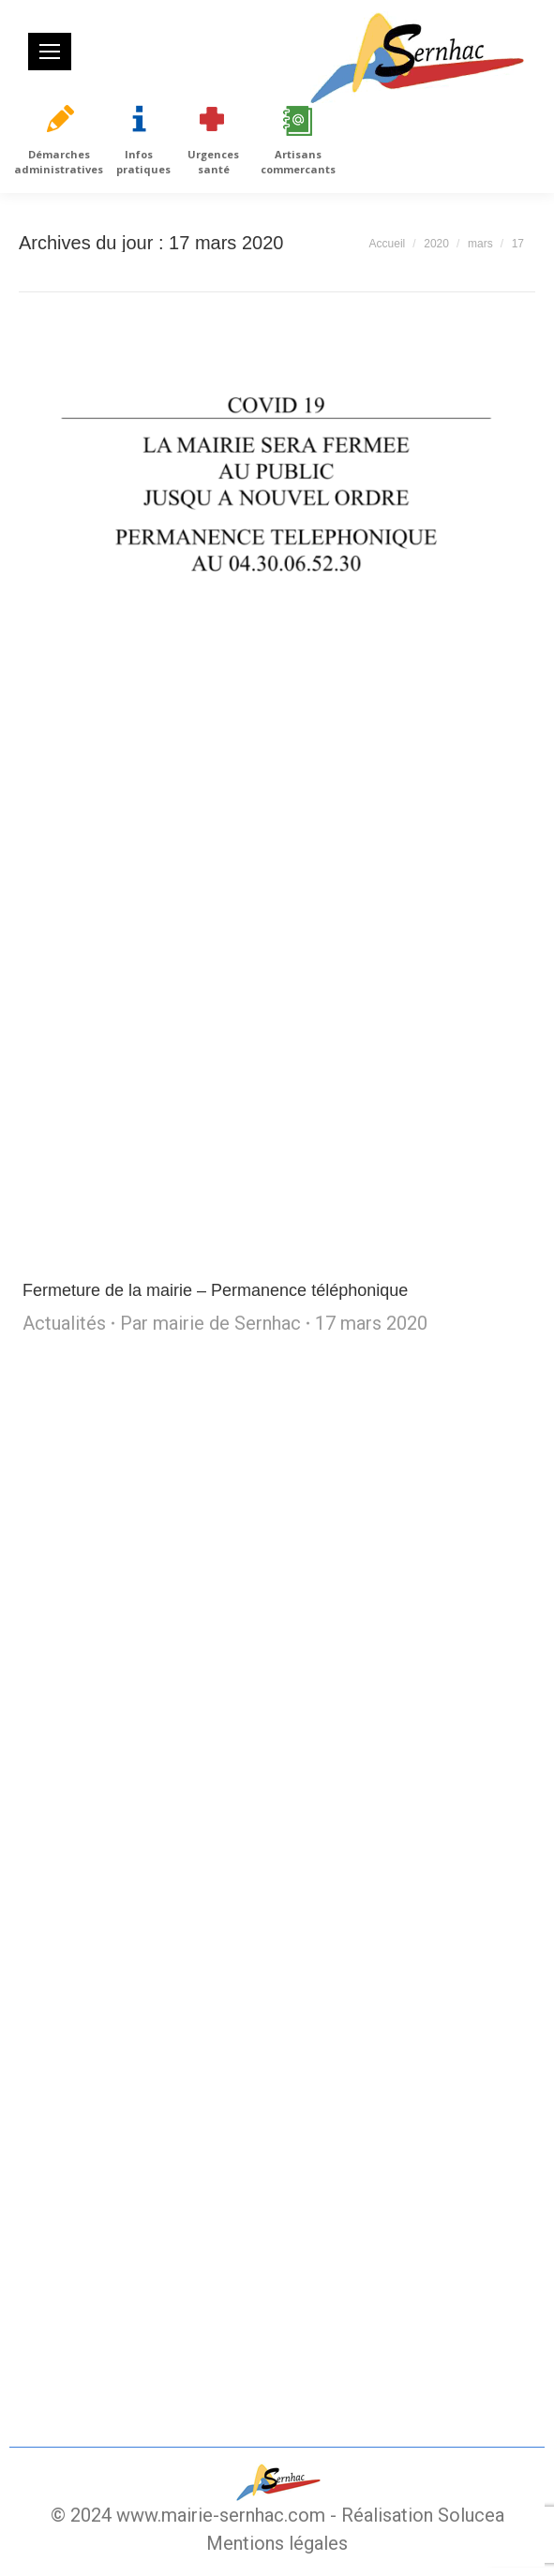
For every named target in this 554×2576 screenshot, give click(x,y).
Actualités (64, 1323)
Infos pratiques (143, 161)
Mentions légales (277, 2543)
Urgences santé (213, 161)
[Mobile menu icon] (49, 51)
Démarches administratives (58, 161)
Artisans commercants (298, 161)
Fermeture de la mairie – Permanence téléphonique (215, 1290)
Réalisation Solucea (422, 2515)
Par (210, 1323)
